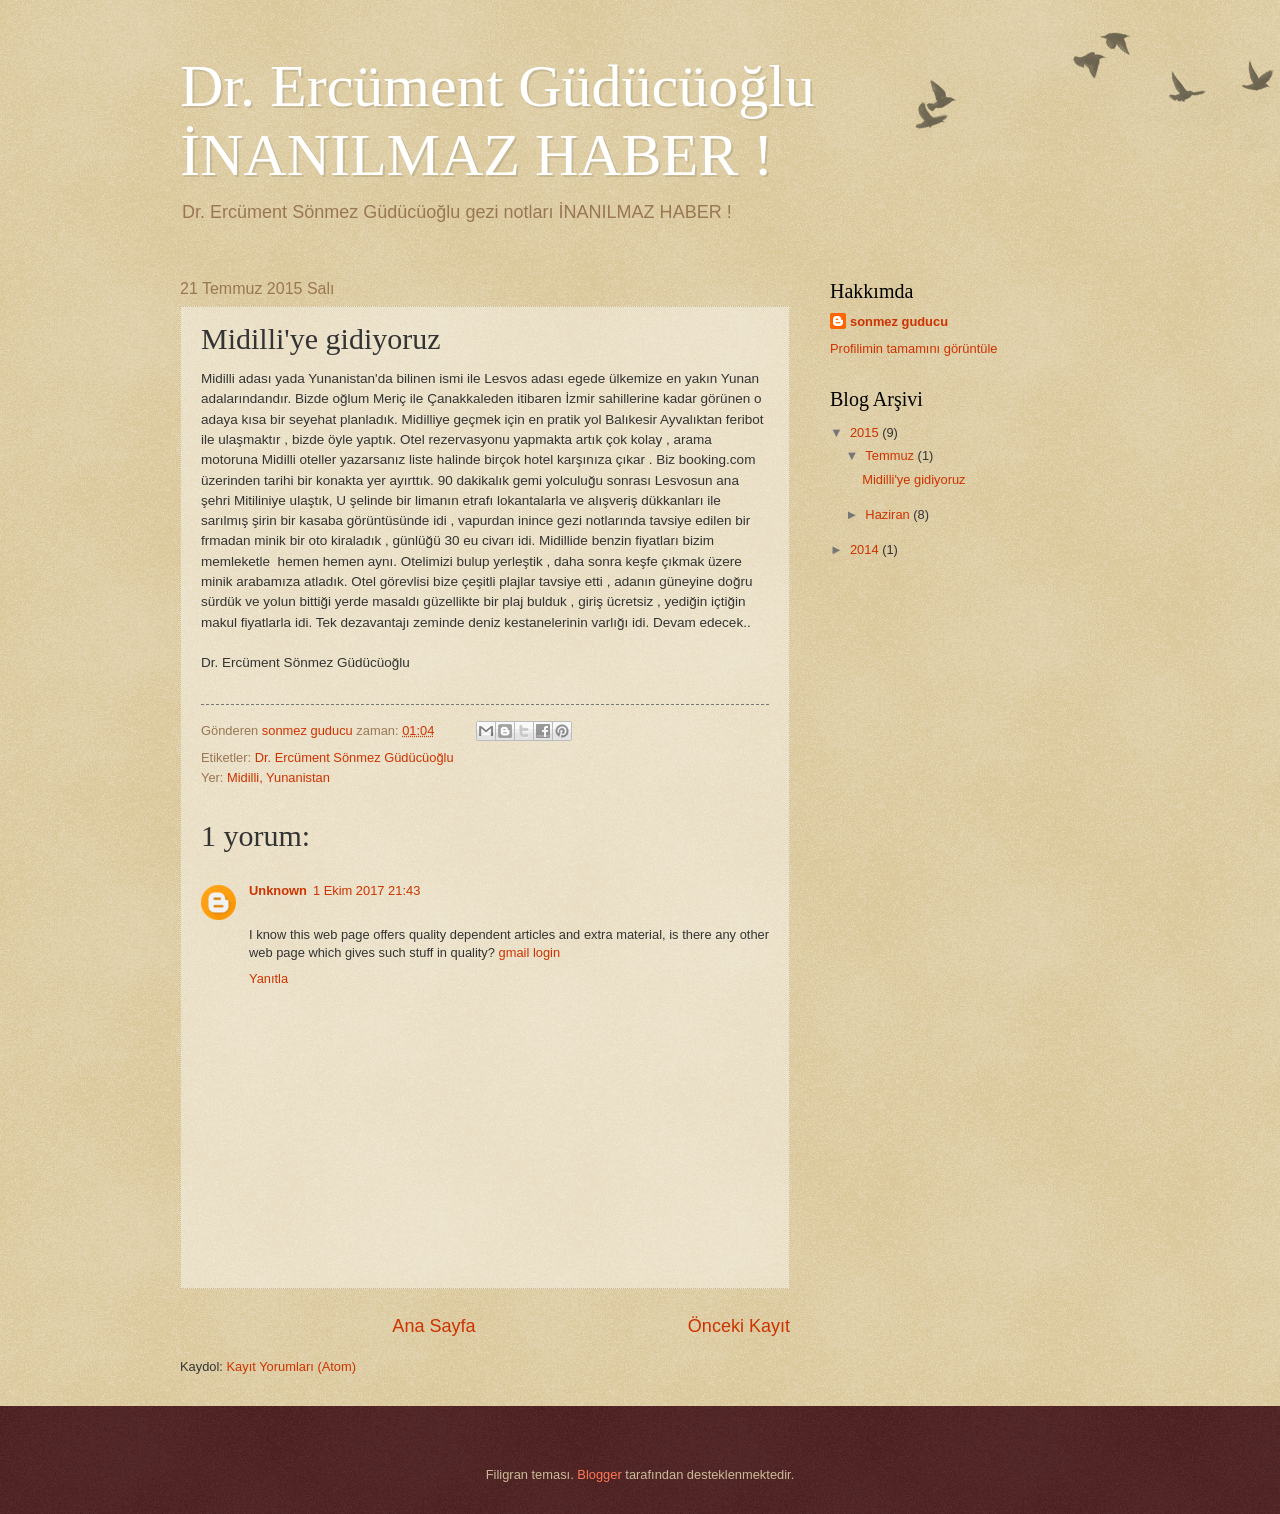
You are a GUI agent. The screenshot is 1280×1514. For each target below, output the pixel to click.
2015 (866, 432)
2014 (866, 549)
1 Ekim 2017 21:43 (366, 890)
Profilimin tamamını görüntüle (913, 348)
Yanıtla (268, 978)
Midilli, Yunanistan (278, 777)
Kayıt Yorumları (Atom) (292, 1366)
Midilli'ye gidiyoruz (913, 479)
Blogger (599, 1474)
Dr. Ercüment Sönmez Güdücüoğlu (354, 757)
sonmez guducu (899, 321)
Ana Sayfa (433, 1326)
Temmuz (891, 455)
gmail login (530, 952)
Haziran (889, 514)
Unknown (278, 890)
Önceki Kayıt (739, 1326)
